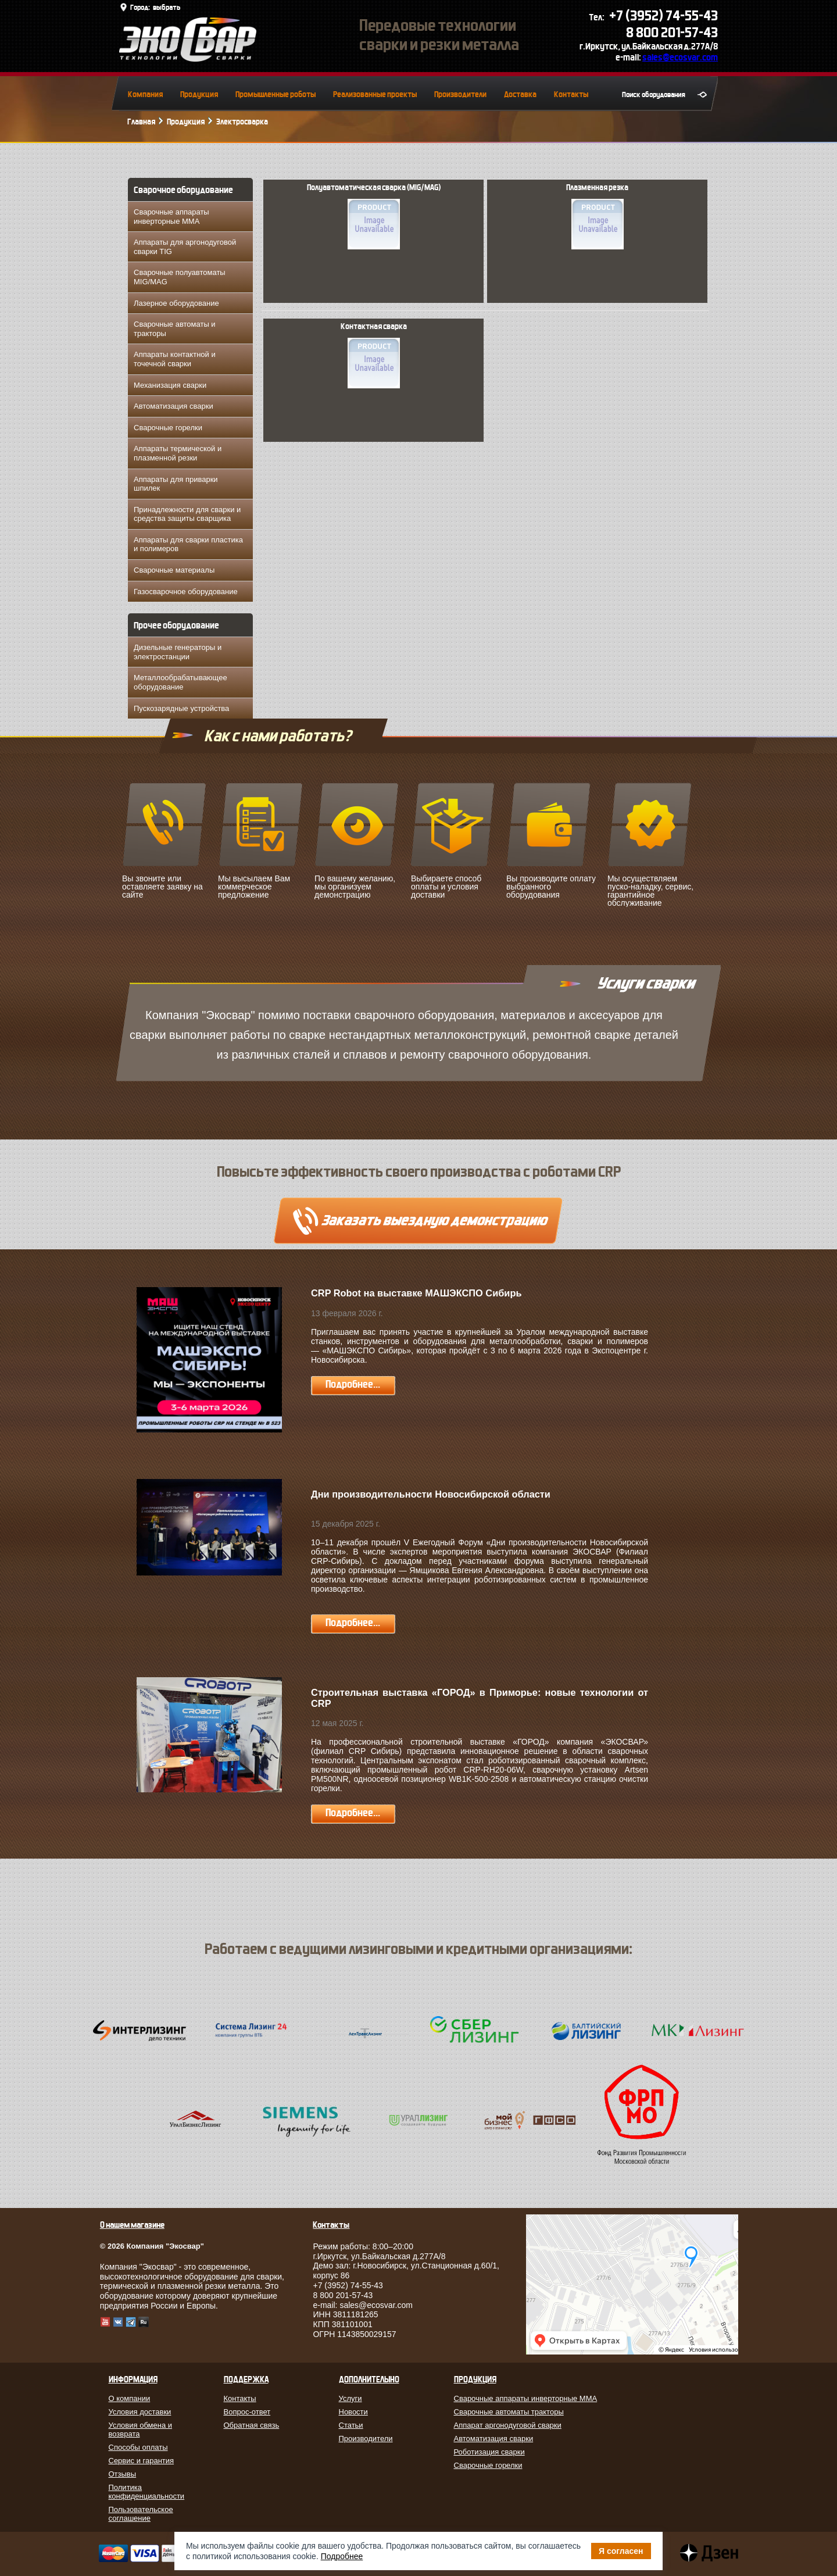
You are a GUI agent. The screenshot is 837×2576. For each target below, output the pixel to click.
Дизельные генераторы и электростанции (177, 652)
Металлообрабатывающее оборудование (180, 682)
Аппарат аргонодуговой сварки (507, 2425)
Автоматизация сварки (173, 406)
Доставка (520, 94)
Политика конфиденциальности (147, 2491)
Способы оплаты (138, 2447)
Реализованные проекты (375, 94)
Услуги (350, 2398)
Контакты (571, 94)
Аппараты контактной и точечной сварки (175, 359)
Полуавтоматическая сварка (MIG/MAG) (374, 216)
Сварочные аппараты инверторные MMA (171, 217)
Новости (353, 2411)
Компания (145, 94)
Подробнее (342, 2556)
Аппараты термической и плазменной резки (177, 453)
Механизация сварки (170, 385)
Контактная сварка (374, 355)
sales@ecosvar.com (680, 57)
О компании (130, 2398)
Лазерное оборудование (176, 303)
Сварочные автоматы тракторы (509, 2411)
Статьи (351, 2425)
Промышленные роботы (275, 94)
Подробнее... (353, 1384)
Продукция (199, 94)
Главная (141, 122)
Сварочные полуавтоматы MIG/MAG (180, 277)
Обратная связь (252, 2425)
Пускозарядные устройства (181, 708)
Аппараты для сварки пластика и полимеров (188, 544)
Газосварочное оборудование (186, 591)
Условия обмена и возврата (141, 2429)
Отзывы (123, 2474)
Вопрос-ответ (247, 2411)
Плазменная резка (597, 216)
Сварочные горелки (168, 427)
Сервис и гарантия (141, 2460)
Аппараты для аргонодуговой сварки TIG (185, 247)
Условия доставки (140, 2411)
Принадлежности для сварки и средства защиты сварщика (187, 514)
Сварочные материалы (174, 570)
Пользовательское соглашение (141, 2514)
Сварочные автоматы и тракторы (175, 329)
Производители (460, 94)
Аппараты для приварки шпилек (176, 484)
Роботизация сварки (489, 2452)
